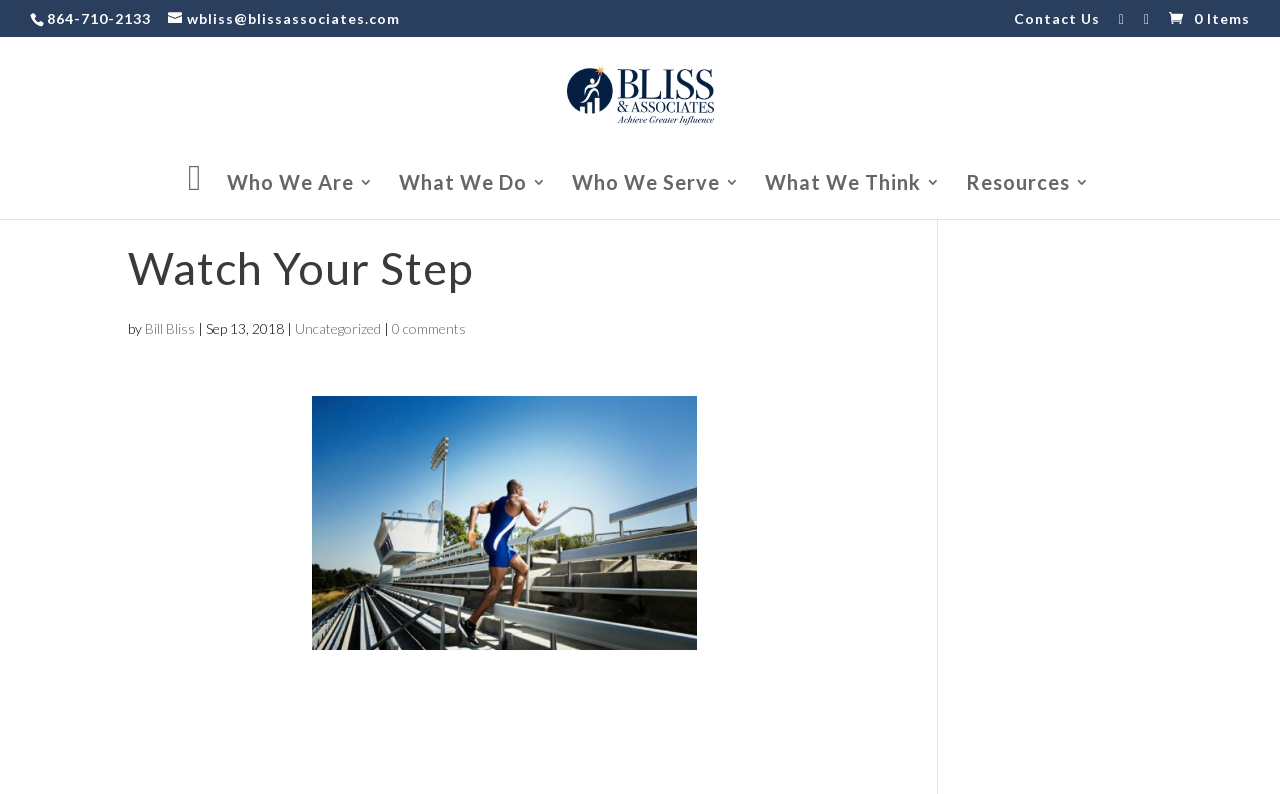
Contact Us (1057, 19)
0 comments (429, 328)
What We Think (843, 184)
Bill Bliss (170, 328)
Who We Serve (646, 184)
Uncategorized (338, 328)
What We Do (463, 184)
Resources (1018, 184)
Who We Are (290, 184)
